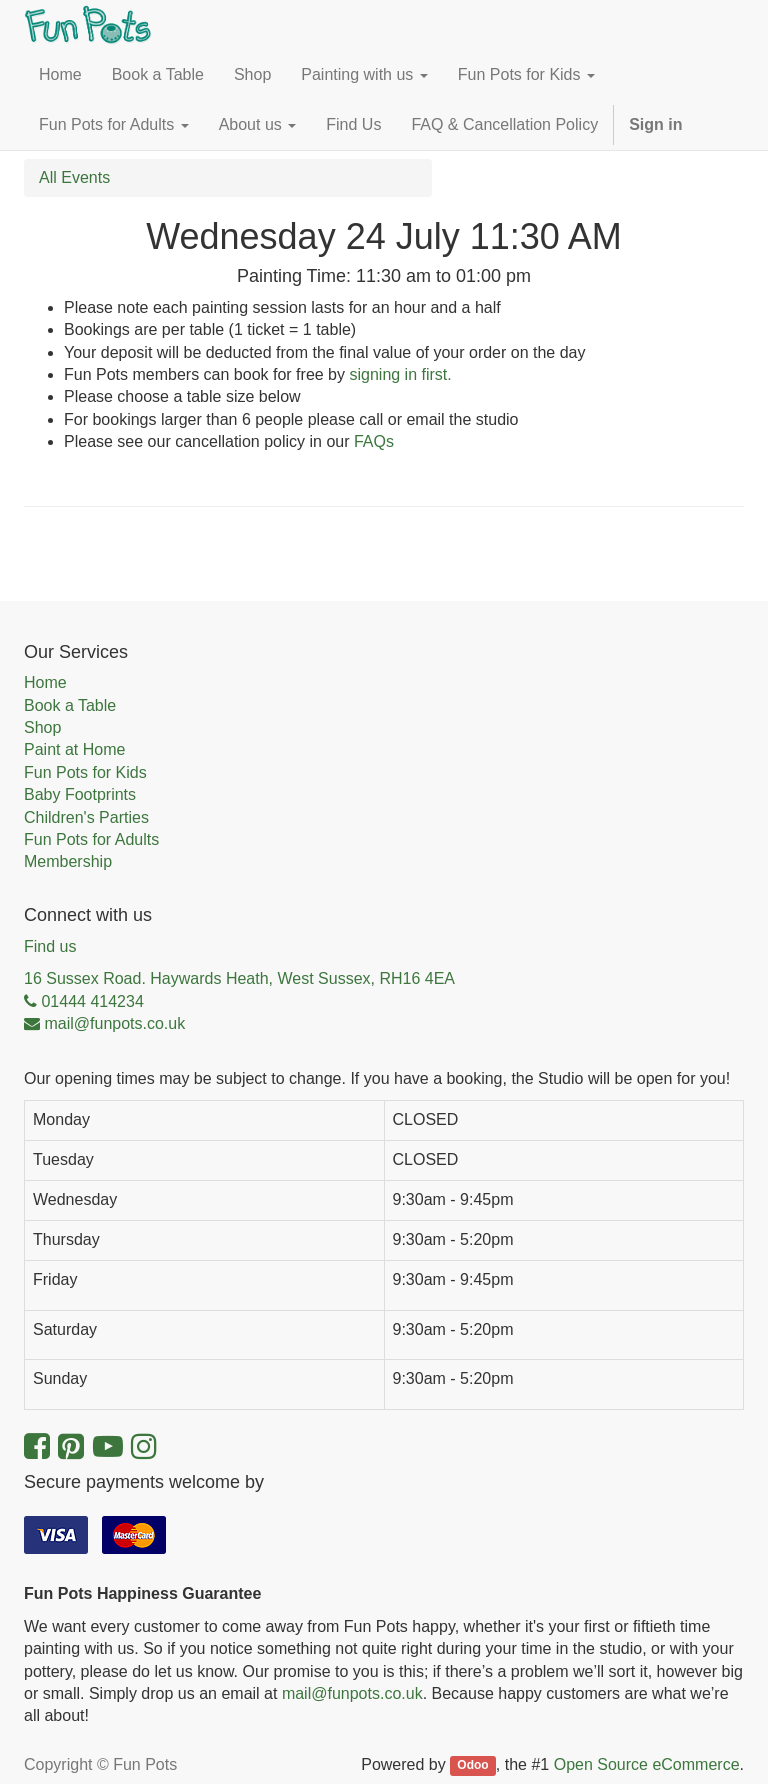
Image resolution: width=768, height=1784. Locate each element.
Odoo (472, 1766)
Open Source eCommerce (647, 1764)
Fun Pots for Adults (91, 839)
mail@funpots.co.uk (352, 1693)
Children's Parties (86, 817)
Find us (50, 946)
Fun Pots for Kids (85, 772)
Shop (42, 727)
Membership (68, 861)
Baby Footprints (80, 794)
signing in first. (400, 374)
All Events (74, 177)
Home (45, 682)
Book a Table (70, 705)
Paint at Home (74, 749)
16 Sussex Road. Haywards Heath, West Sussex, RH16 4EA (239, 978)
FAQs (374, 441)
